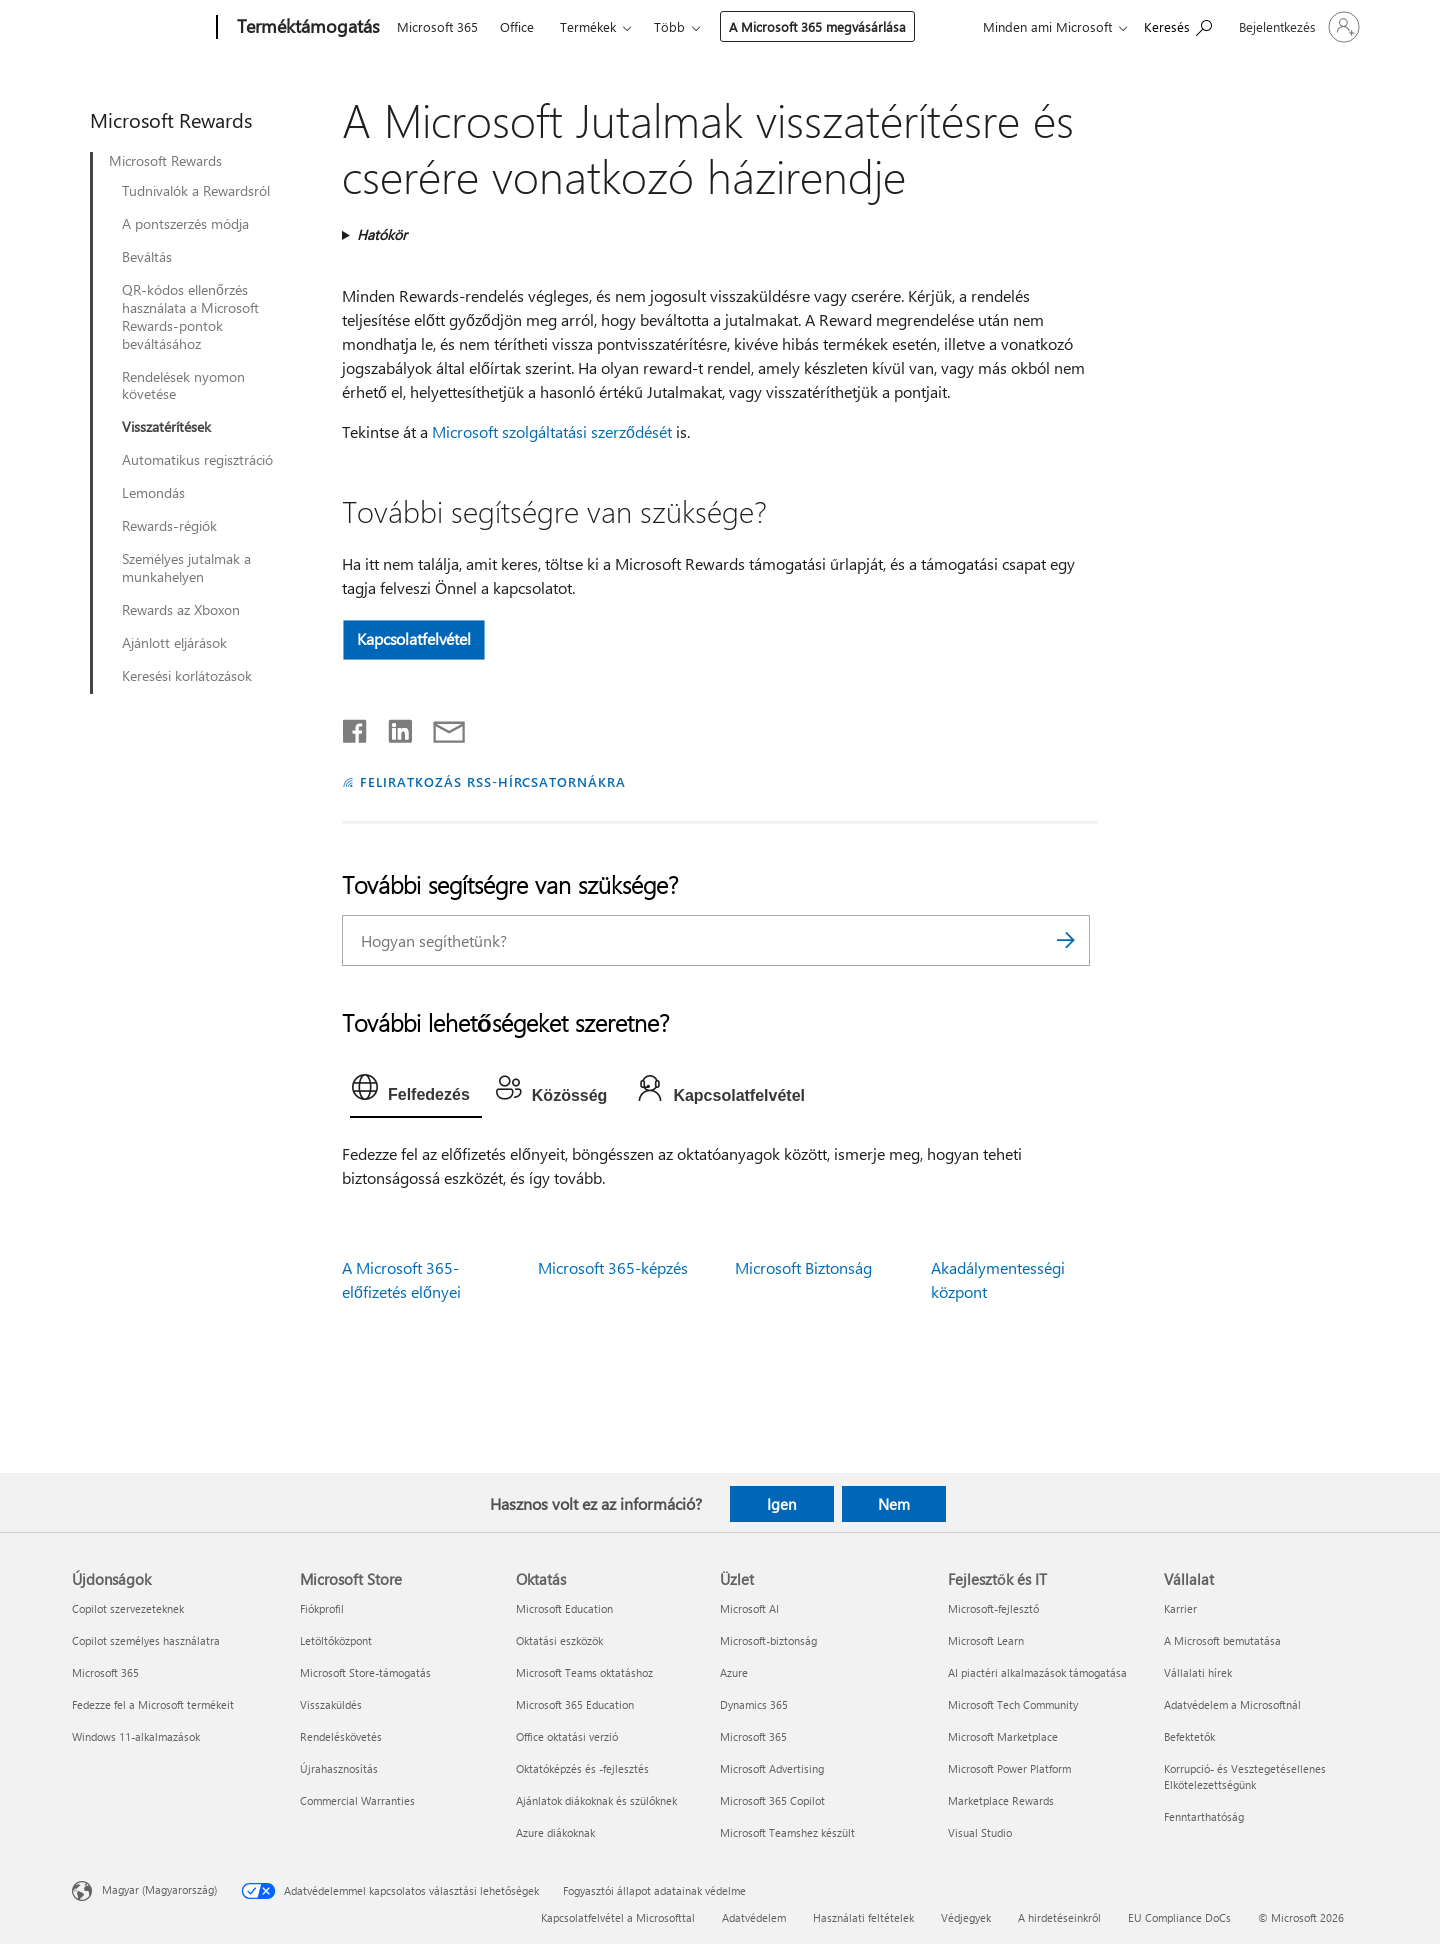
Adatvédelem (754, 1917)
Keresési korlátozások (187, 676)
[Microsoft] (140, 28)
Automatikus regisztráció (197, 460)
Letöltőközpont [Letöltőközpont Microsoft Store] (336, 1640)
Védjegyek (966, 1917)
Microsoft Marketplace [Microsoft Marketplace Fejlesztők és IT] (1003, 1736)
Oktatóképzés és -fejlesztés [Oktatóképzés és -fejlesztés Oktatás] (582, 1768)
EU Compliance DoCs (1179, 1917)
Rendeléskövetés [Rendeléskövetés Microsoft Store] (341, 1736)
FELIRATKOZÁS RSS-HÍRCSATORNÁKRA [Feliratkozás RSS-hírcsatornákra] (493, 781)
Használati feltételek (863, 1917)
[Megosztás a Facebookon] (356, 727)
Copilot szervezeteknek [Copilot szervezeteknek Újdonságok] (128, 1608)
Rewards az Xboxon (181, 610)
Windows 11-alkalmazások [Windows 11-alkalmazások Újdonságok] (136, 1736)
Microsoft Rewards (165, 161)
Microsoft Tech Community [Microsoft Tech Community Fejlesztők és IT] (1013, 1704)
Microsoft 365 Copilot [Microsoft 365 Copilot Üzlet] (772, 1800)
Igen (781, 1504)
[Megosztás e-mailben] (440, 727)
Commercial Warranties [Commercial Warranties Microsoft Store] (357, 1800)
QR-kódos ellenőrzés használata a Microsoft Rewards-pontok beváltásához (190, 317)
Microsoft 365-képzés (613, 1267)
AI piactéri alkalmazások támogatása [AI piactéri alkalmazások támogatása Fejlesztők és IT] (1037, 1672)
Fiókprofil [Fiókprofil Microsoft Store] (322, 1608)
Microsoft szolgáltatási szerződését (552, 431)
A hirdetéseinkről (1059, 1917)
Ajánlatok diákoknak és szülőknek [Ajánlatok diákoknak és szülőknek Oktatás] (596, 1800)
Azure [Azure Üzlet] (734, 1672)
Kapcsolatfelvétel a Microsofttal (618, 1917)
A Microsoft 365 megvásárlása (817, 26)
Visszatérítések (166, 427)
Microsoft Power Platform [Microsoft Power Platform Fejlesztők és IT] (1009, 1768)
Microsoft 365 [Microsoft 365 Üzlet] (753, 1736)
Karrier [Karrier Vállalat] (1180, 1608)
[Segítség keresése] (1178, 25)
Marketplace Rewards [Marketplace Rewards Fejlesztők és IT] (1001, 1800)
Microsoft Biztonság (803, 1267)
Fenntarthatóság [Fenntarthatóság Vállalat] (1204, 1816)
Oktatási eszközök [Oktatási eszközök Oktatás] (559, 1640)
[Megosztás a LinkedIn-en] (392, 727)
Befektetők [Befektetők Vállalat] (1189, 1736)
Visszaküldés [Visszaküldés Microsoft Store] (331, 1704)
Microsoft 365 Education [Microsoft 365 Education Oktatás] (575, 1704)
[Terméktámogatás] (306, 28)
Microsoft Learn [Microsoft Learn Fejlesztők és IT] (986, 1640)
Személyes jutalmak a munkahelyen (186, 568)
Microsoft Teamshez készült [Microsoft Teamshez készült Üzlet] (787, 1832)
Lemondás (153, 493)
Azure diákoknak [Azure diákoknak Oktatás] (555, 1832)
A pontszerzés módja (185, 224)
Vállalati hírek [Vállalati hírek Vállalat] (1198, 1672)
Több (669, 26)
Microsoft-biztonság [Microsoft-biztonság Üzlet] (768, 1640)
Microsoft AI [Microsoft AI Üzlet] (749, 1608)
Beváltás (147, 257)
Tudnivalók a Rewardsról (196, 191)
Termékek (588, 26)
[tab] (416, 1092)
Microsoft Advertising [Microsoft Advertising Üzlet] (772, 1768)
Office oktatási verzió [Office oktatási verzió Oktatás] (567, 1736)
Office (517, 26)
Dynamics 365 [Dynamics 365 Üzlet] (754, 1704)
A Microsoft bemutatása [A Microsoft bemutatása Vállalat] (1222, 1640)
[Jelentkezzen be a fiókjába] (1297, 27)
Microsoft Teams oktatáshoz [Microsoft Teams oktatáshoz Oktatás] (584, 1672)
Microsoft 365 (437, 26)
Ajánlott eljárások (174, 643)
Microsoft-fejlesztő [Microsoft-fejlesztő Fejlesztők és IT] (993, 1608)
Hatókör (382, 234)
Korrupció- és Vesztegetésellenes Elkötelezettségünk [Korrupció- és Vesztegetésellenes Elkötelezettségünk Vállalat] (1245, 1776)
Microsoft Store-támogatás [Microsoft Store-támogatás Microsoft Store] (365, 1672)
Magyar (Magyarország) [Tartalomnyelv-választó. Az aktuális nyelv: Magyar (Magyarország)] (159, 1889)
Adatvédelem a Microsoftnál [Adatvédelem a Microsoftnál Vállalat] (1232, 1704)
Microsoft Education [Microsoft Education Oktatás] (564, 1608)
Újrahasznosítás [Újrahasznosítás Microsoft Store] (339, 1768)
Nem (894, 1504)
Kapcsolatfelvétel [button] (414, 638)
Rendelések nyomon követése (183, 386)
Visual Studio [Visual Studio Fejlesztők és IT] (980, 1832)
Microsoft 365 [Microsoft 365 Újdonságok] (105, 1672)
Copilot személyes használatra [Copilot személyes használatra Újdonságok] (146, 1640)
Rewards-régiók (169, 526)
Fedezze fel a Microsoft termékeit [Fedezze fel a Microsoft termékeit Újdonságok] (153, 1704)
